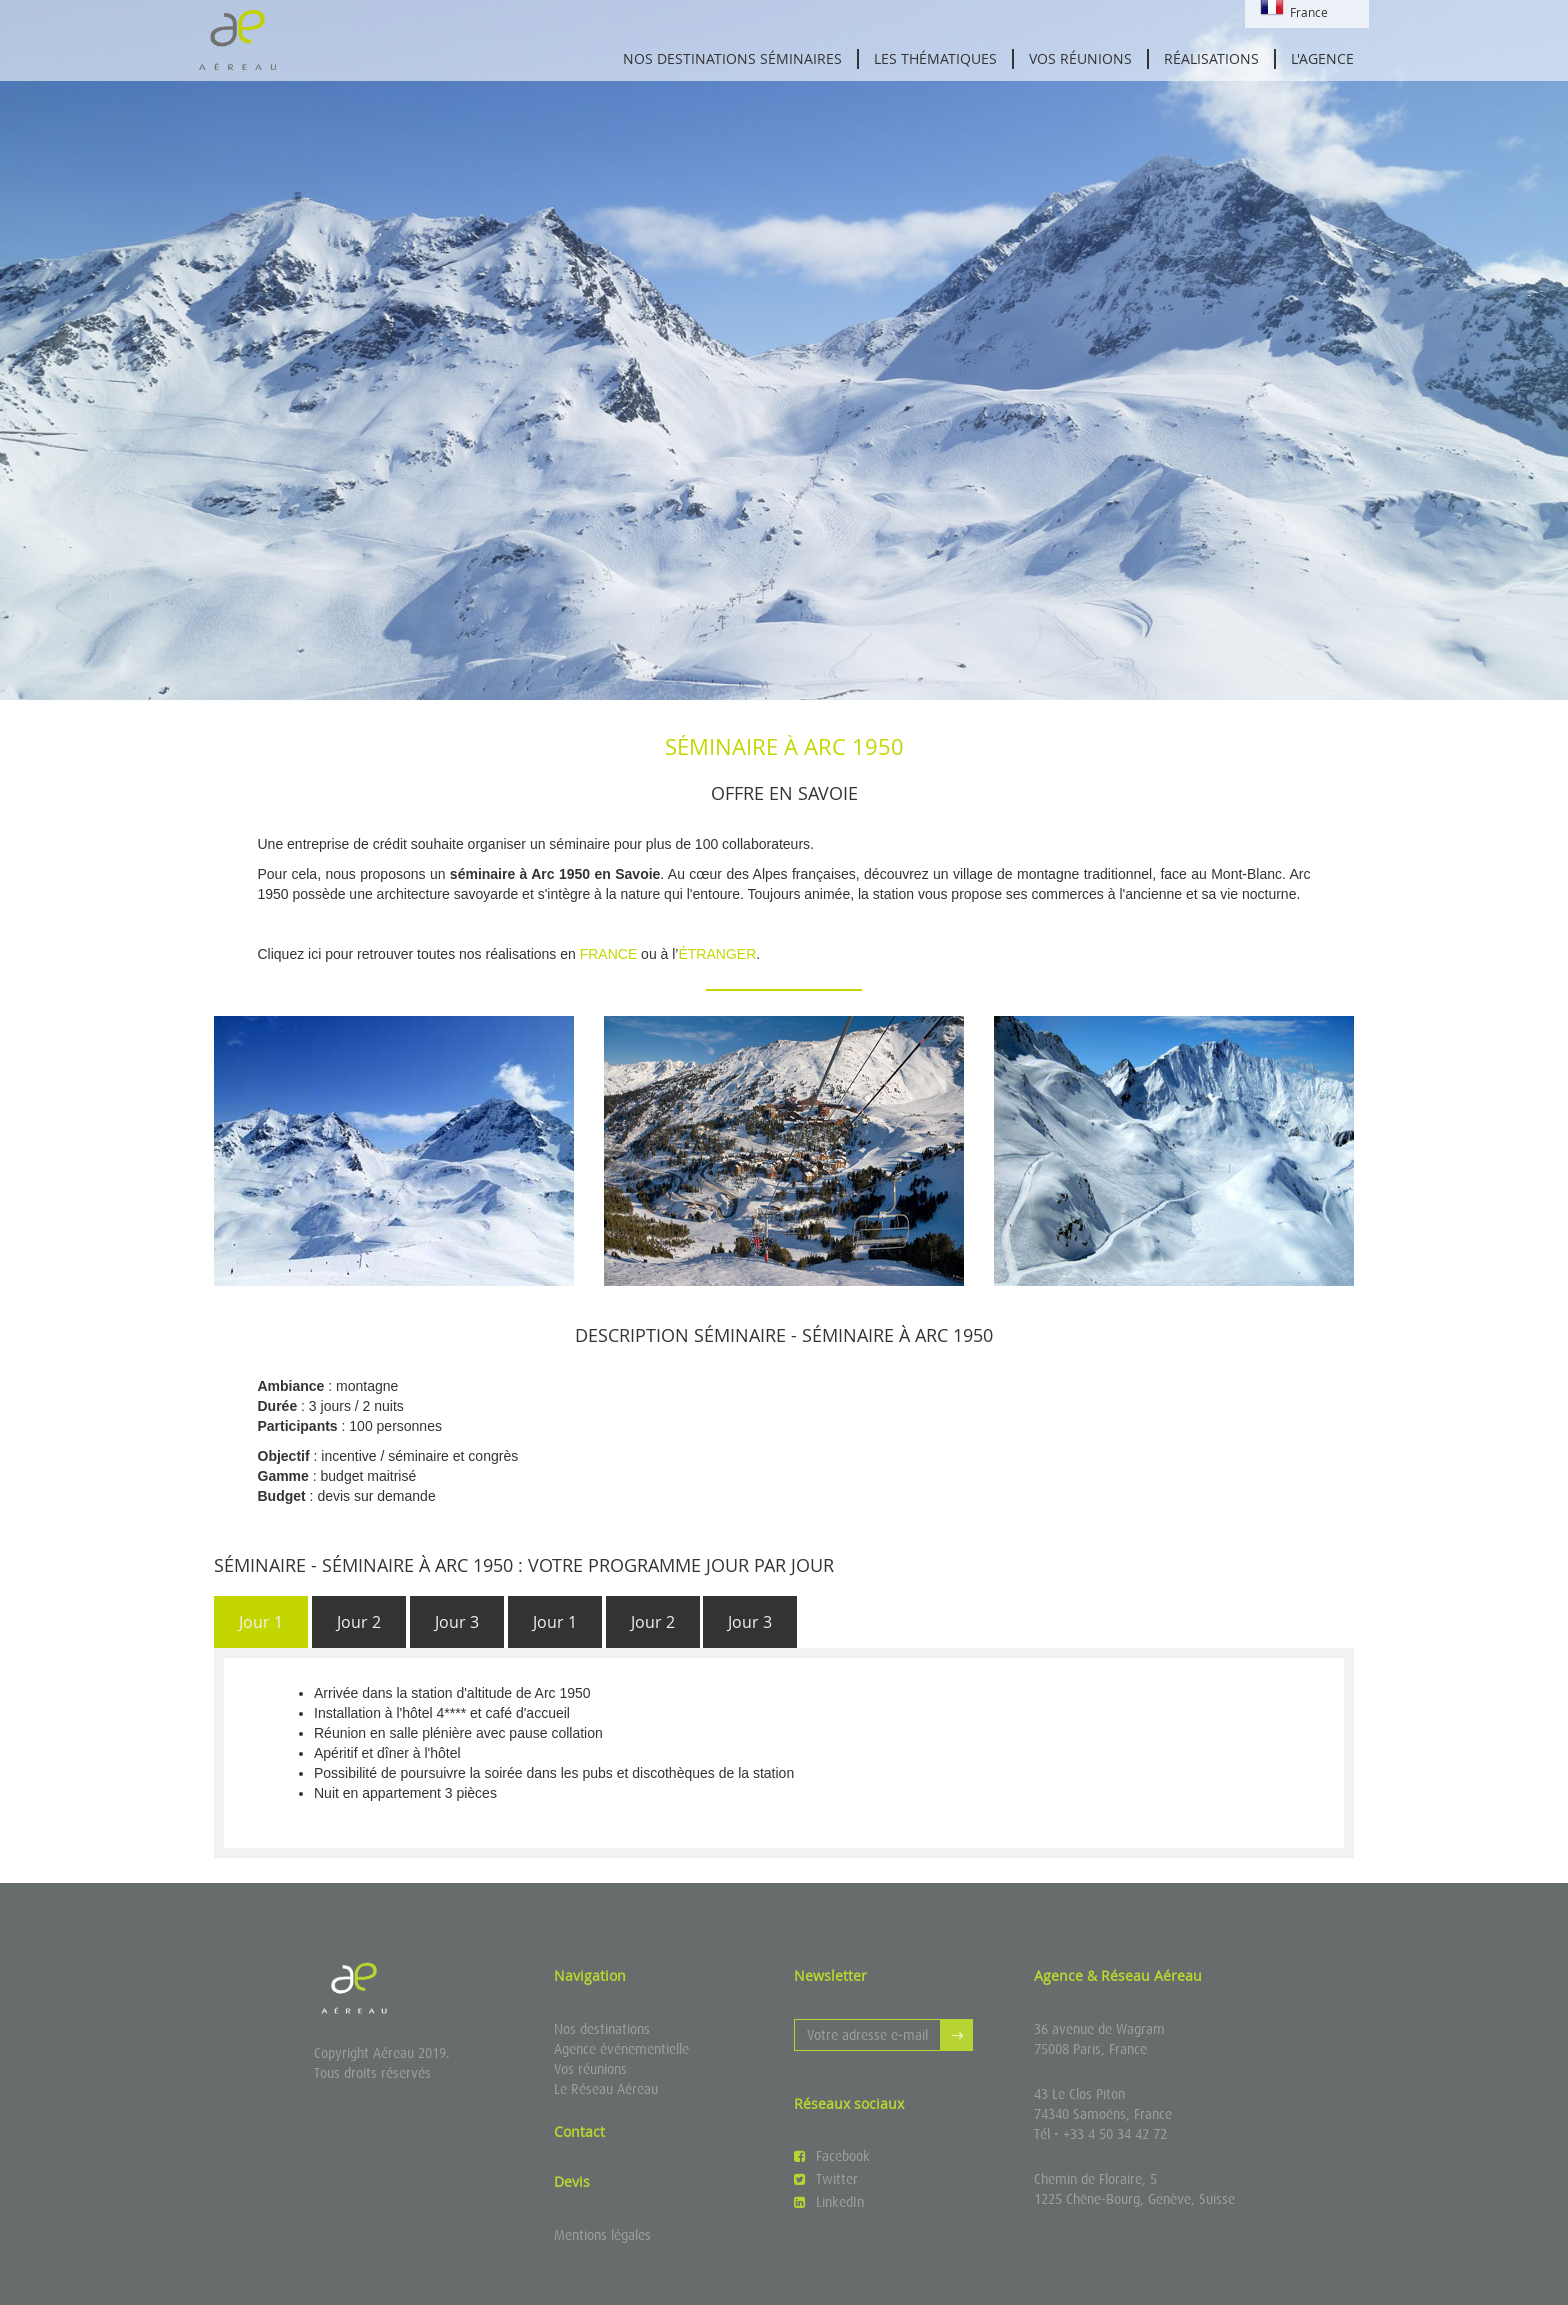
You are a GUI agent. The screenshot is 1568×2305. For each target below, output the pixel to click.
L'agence (1322, 58)
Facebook (832, 2156)
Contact (579, 2131)
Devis (572, 2181)
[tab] (261, 1622)
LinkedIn (829, 2202)
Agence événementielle (621, 2049)
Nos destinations (602, 2029)
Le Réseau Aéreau (606, 2089)
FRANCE (609, 954)
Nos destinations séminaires (732, 58)
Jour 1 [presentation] (261, 1622)
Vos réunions (1080, 58)
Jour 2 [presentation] (359, 1622)
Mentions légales (602, 2235)
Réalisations (1211, 58)
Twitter (826, 2179)
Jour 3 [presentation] (457, 1622)
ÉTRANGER (717, 954)
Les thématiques (935, 58)
